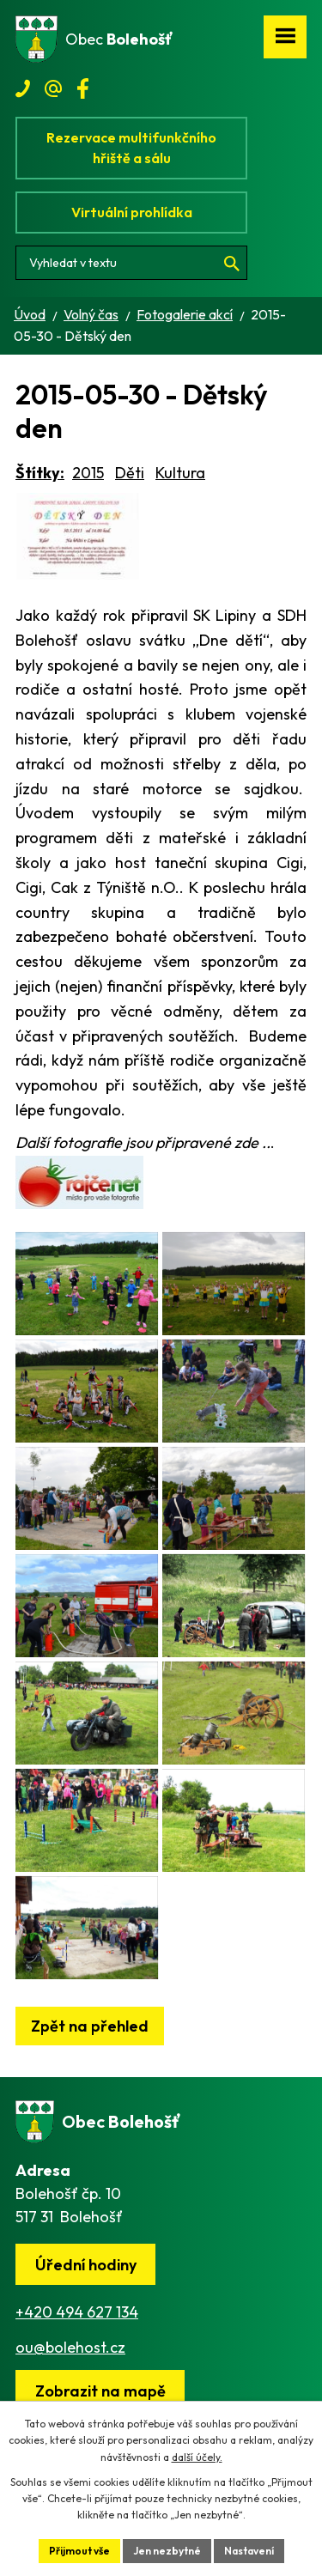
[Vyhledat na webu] (131, 263)
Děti (129, 473)
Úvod (30, 314)
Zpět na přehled (90, 2026)
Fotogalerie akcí (185, 314)
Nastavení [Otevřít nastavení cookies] (249, 2550)
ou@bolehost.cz (70, 2347)
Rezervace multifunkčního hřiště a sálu (131, 148)
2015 (88, 473)
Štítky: (39, 473)
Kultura (180, 473)
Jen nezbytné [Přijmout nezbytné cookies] (167, 2550)
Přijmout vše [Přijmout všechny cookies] (79, 2550)
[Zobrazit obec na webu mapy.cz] (100, 2391)
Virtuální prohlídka (131, 212)
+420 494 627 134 (76, 2312)
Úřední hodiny (86, 2265)
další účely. (197, 2457)
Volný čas (91, 314)
